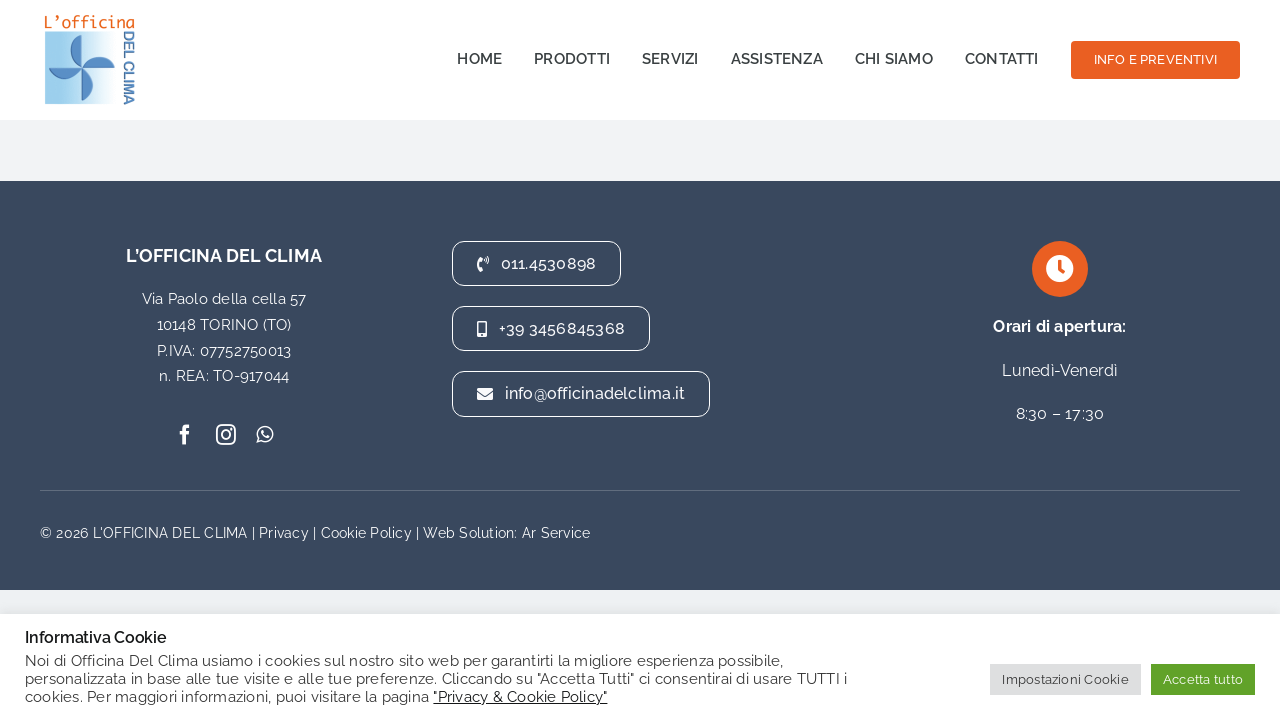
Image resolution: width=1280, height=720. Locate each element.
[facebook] (185, 435)
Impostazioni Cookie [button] (1065, 679)
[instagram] (226, 435)
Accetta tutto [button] (1203, 679)
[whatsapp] (264, 435)
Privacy (284, 533)
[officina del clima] (90, 17)
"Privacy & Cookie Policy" (520, 696)
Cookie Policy (366, 533)
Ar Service (556, 533)
